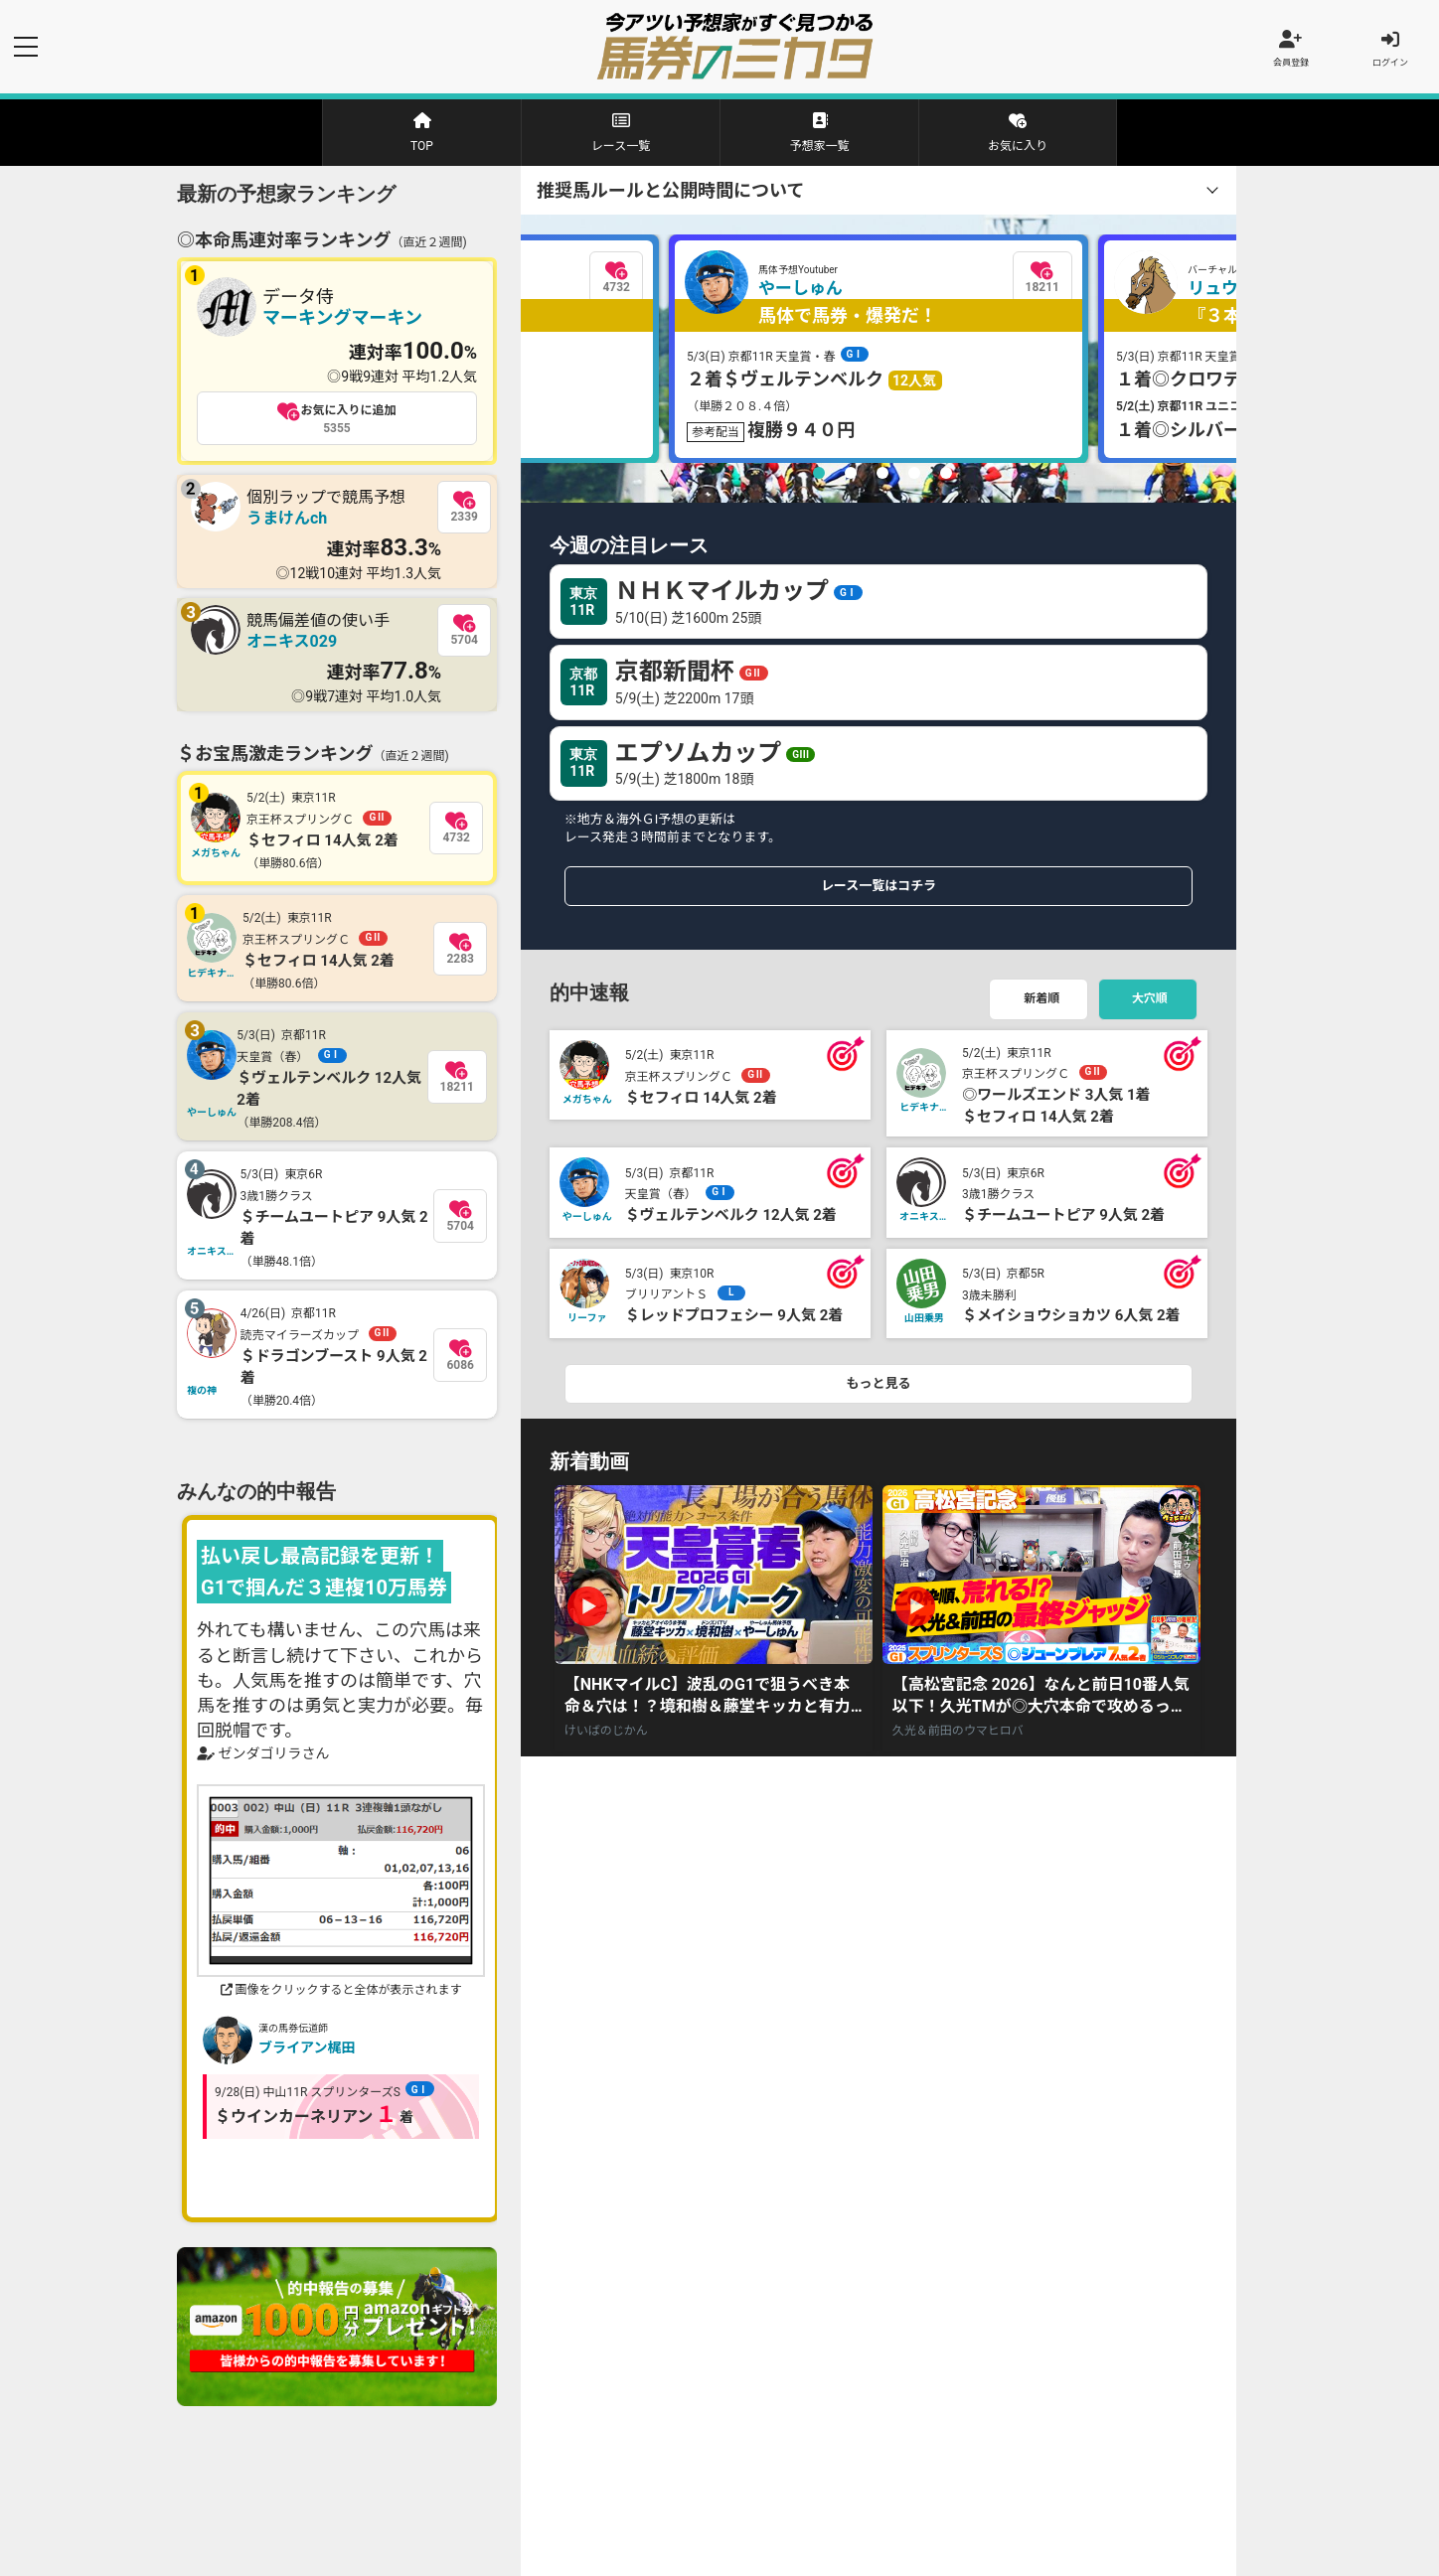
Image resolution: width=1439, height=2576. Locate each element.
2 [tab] (851, 477)
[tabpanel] (878, 352)
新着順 (1041, 1002)
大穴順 (1151, 1002)
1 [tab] (819, 477)
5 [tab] (946, 477)
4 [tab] (914, 477)
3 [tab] (882, 477)
